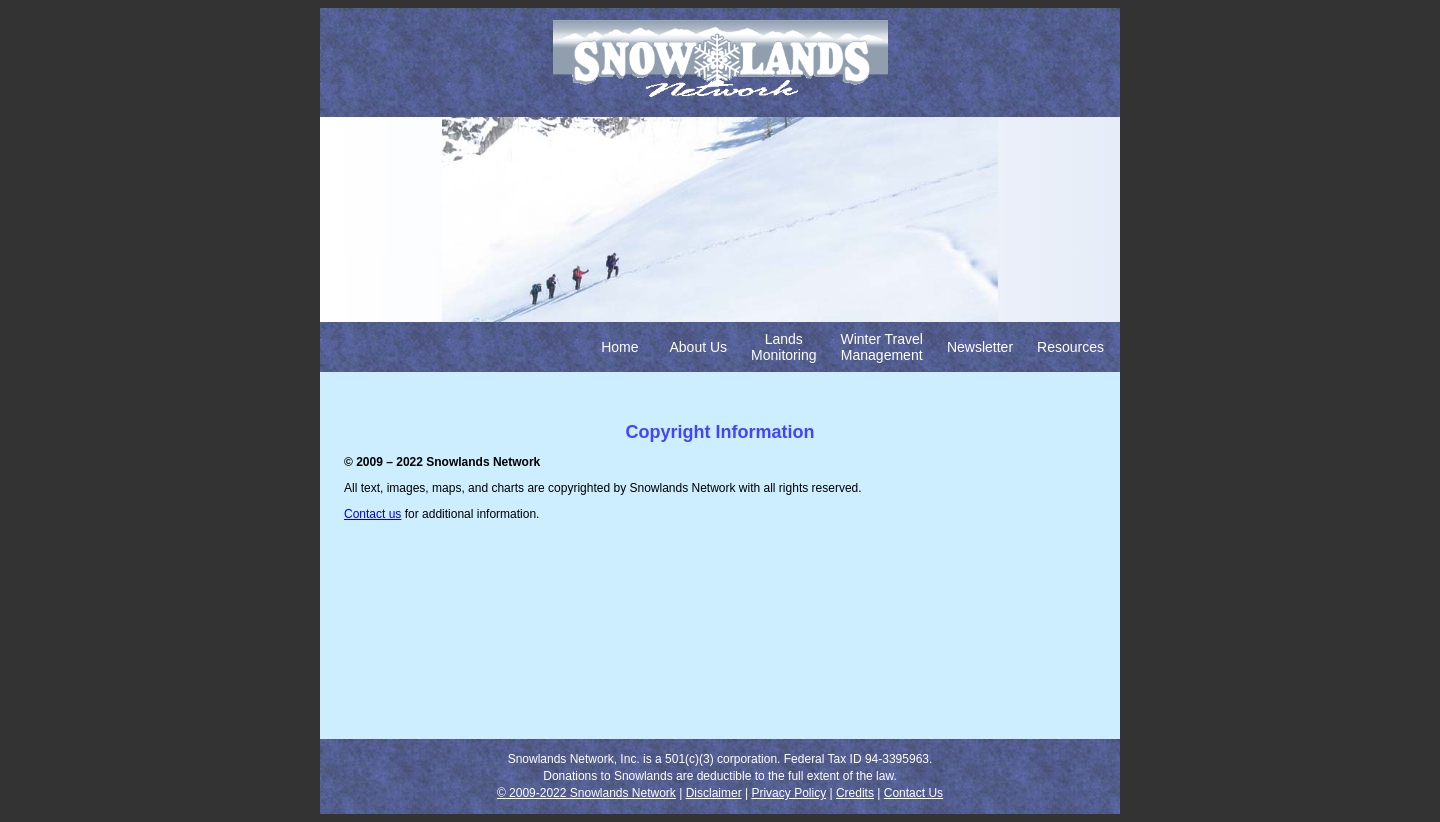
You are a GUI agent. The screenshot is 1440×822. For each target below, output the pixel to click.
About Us (699, 347)
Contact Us (913, 793)
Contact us (372, 514)
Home (619, 347)
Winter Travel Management (881, 347)
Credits (855, 793)
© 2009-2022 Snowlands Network (586, 793)
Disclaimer (714, 793)
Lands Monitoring (783, 347)
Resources (1070, 347)
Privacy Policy (788, 793)
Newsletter (980, 347)
